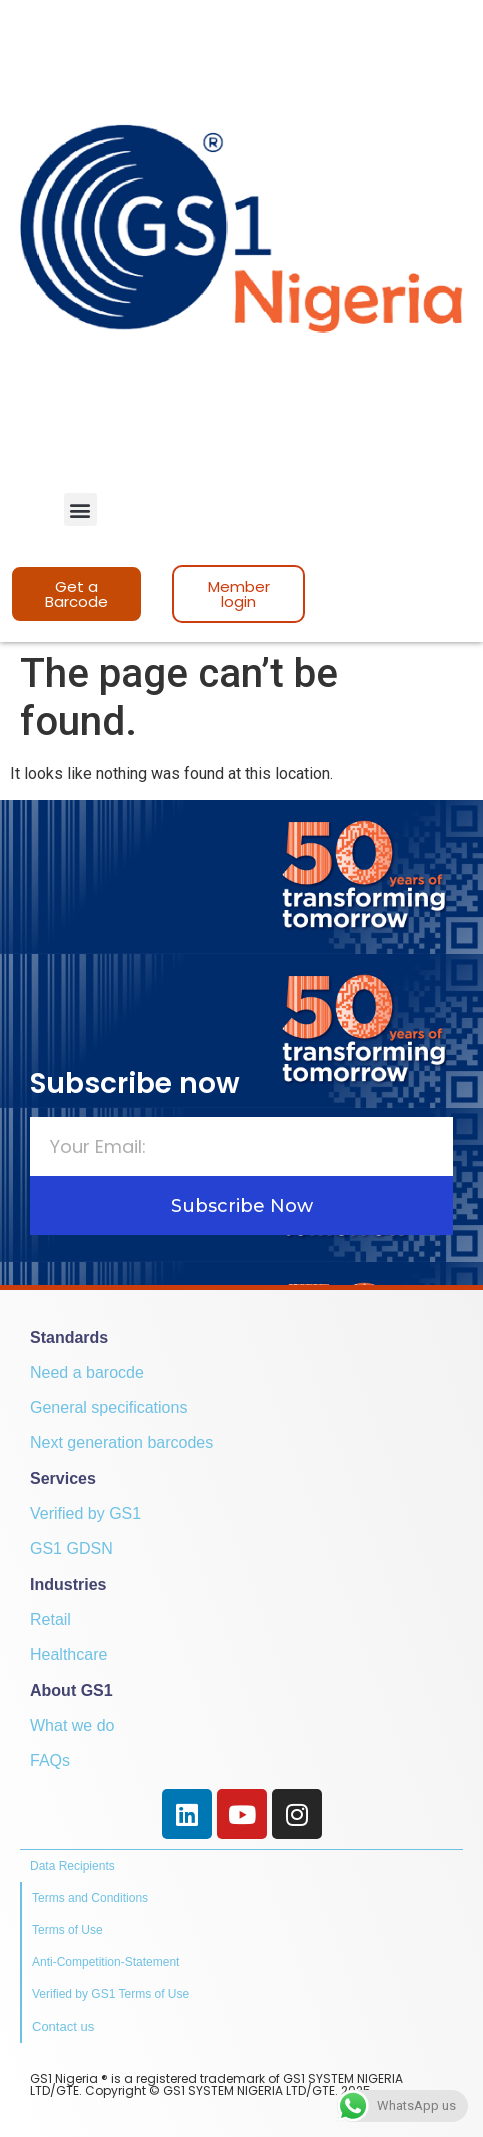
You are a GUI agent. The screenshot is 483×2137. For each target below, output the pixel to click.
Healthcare (68, 1654)
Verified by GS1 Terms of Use (110, 1994)
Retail (50, 1619)
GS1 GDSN (71, 1548)
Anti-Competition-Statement (105, 1962)
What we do (72, 1725)
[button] (80, 509)
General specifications (108, 1407)
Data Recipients (72, 1866)
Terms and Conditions (90, 1898)
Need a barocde (87, 1372)
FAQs (50, 1760)
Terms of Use (67, 1930)
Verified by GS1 (85, 1513)
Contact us (63, 2026)
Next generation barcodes (121, 1442)
